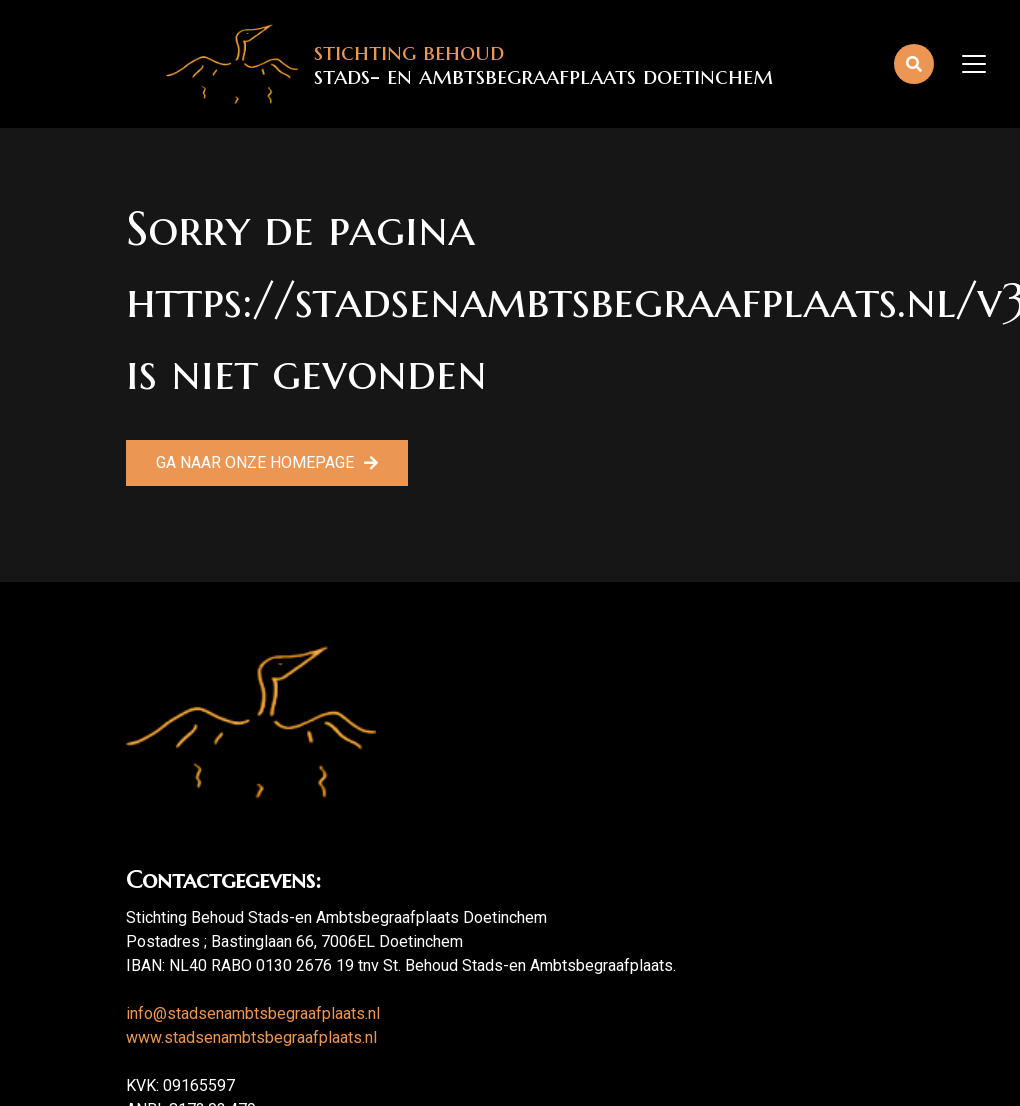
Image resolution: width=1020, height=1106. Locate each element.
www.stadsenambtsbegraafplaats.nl (251, 1037)
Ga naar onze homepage (255, 462)
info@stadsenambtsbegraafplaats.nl (253, 1013)
